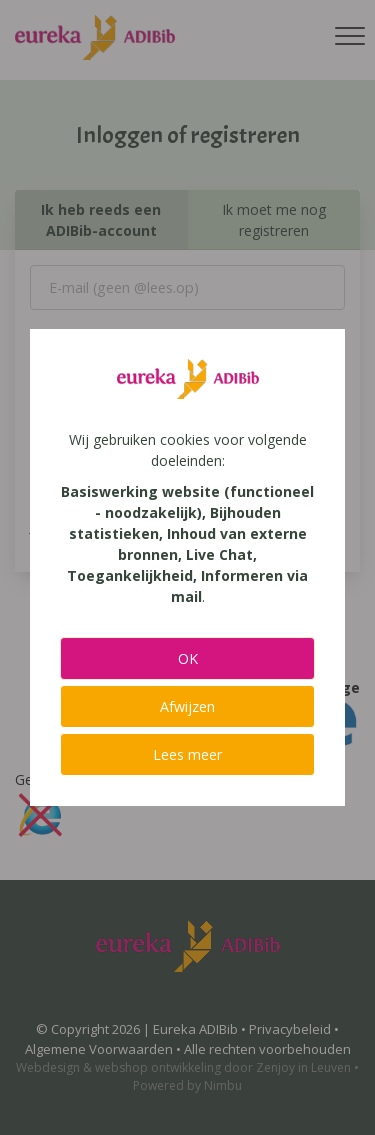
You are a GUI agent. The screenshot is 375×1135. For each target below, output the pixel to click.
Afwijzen (187, 706)
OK (188, 658)
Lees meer (187, 754)
